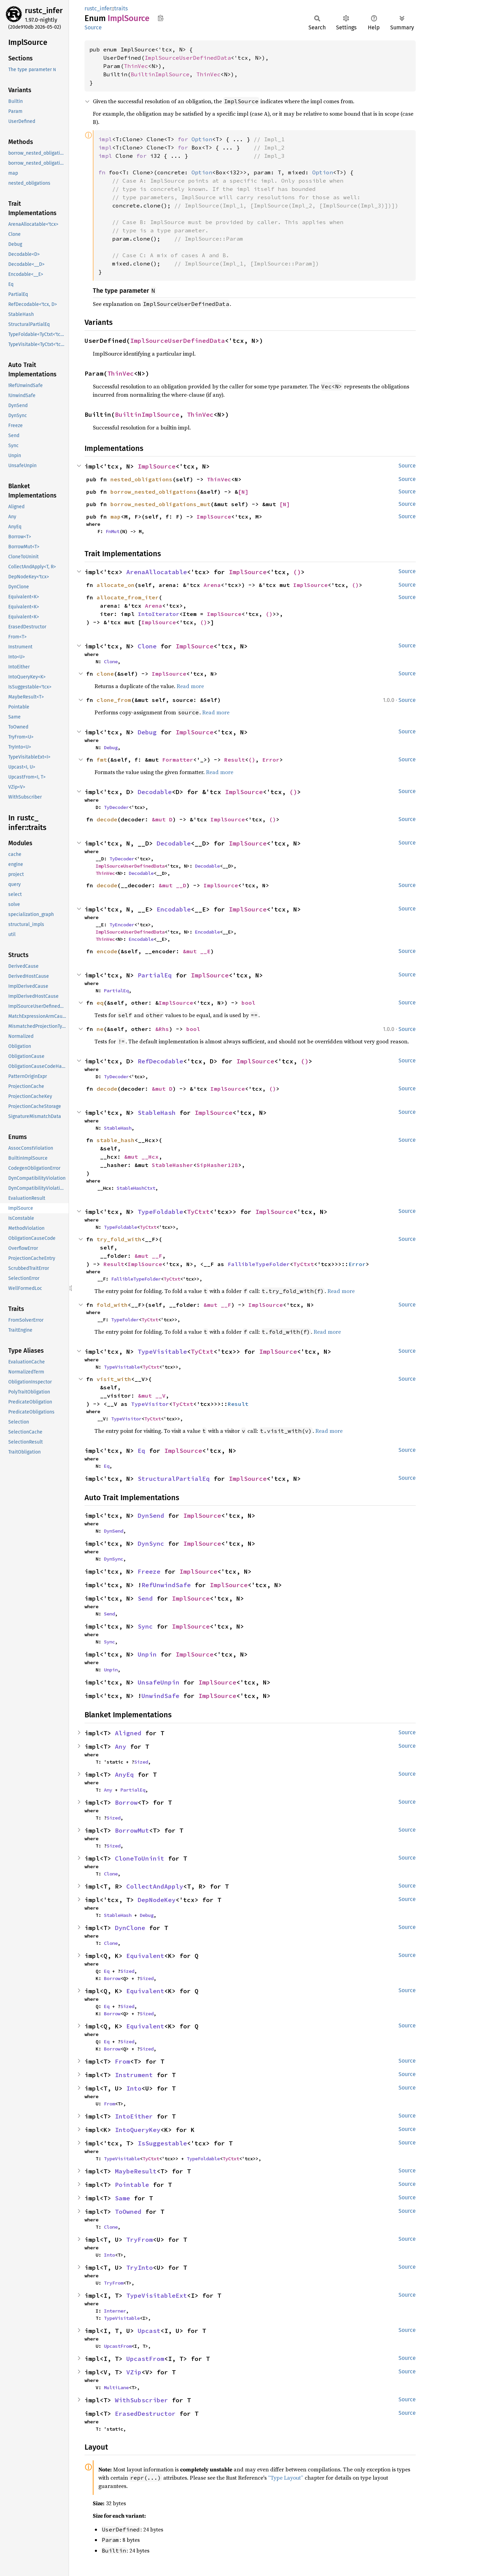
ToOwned (128, 2212)
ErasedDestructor (145, 2414)
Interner (115, 2311)
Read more (190, 686)
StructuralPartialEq (174, 1479)
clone (105, 673)
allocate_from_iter (128, 597)
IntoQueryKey (137, 2130)
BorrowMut (132, 1830)
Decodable (155, 792)
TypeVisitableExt (156, 2295)
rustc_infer (44, 10)
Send (145, 1598)
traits (121, 8)
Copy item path (160, 18)
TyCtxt (198, 1212)
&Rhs (162, 1028)
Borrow (126, 1802)
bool (248, 1002)
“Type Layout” (285, 2477)
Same (122, 2198)
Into (133, 2088)
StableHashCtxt (136, 1188)
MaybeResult (136, 2171)
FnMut (112, 531)
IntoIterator (158, 613)
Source (93, 27)
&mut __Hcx (141, 1156)
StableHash (157, 1113)
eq (100, 1002)
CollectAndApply (154, 1886)
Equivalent (145, 1956)
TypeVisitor (150, 1403)
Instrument (134, 2075)
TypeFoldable (160, 1212)
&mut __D (172, 885)
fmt (102, 759)
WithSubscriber (141, 2400)
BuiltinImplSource (160, 74)
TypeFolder (125, 1319)
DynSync (151, 1543)
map (115, 516)
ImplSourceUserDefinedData (188, 57)
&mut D (162, 819)
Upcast (149, 2331)
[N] (243, 491)
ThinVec (136, 65)
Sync (145, 1626)
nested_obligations (141, 479)
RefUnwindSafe (166, 1585)
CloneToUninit (139, 1858)
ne (100, 1028)
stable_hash (116, 1140)
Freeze (149, 1571)
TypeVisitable (162, 1351)
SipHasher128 (217, 1164)
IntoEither (134, 2116)
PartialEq (155, 975)
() (297, 572)
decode (107, 819)
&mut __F (148, 1255)
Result (234, 759)
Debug (147, 732)
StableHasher (172, 1164)
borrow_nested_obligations (153, 491)
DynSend (151, 1515)
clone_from (114, 699)
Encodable (174, 909)
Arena (212, 584)
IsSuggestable (162, 2143)
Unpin (147, 1654)
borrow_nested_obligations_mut (160, 504)
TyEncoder (121, 925)
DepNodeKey (157, 1900)
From (122, 2061)
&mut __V (152, 1395)
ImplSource (157, 466)
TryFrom (139, 2240)
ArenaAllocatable (156, 572)
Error (270, 759)
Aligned (128, 1733)
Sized (141, 1762)
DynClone (130, 1928)
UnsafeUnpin (158, 1682)
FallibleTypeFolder (259, 1264)
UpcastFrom (117, 2346)
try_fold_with (119, 1239)
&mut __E (196, 951)
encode (107, 951)
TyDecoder (116, 807)
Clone (147, 646)
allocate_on (116, 584)
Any (120, 1746)
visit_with (114, 1379)
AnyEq (124, 1774)
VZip (133, 2372)
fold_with (112, 1304)
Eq (141, 1451)
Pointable (132, 2185)
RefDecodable (160, 1061)
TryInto (139, 2267)
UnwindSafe (160, 1696)
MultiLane (116, 2387)
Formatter (177, 759)
